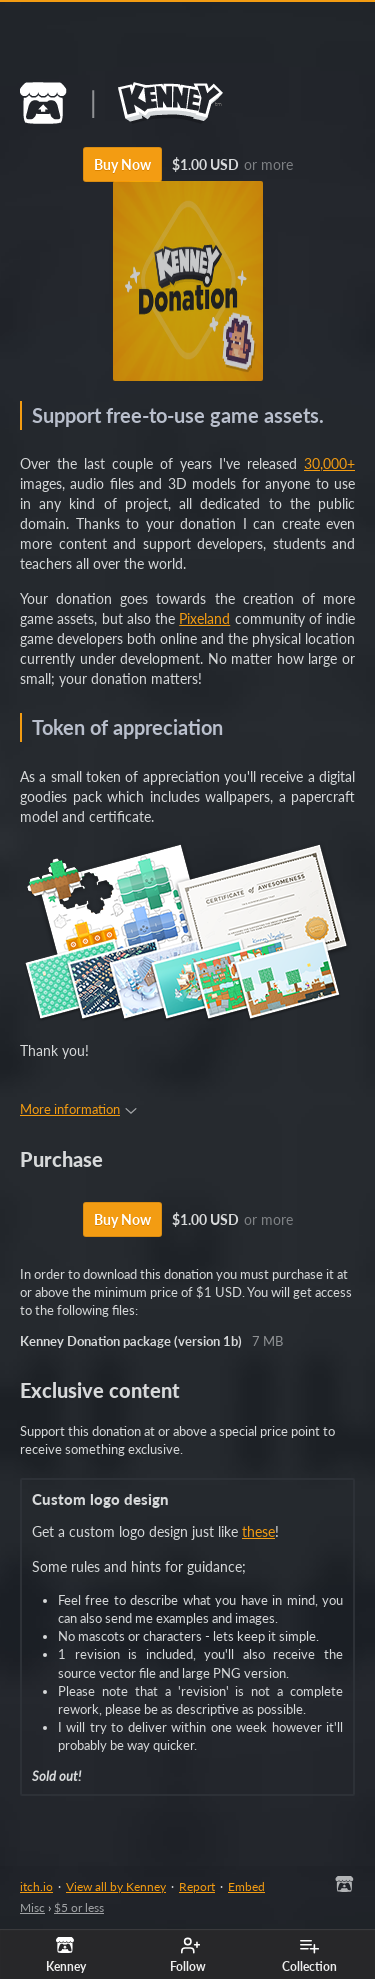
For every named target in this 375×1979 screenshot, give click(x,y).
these (258, 1531)
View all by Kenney (116, 1886)
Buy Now (122, 164)
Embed (246, 1886)
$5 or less (79, 1907)
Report (197, 1886)
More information (78, 1109)
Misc (32, 1907)
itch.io (36, 1886)
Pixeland (204, 618)
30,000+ (329, 463)
